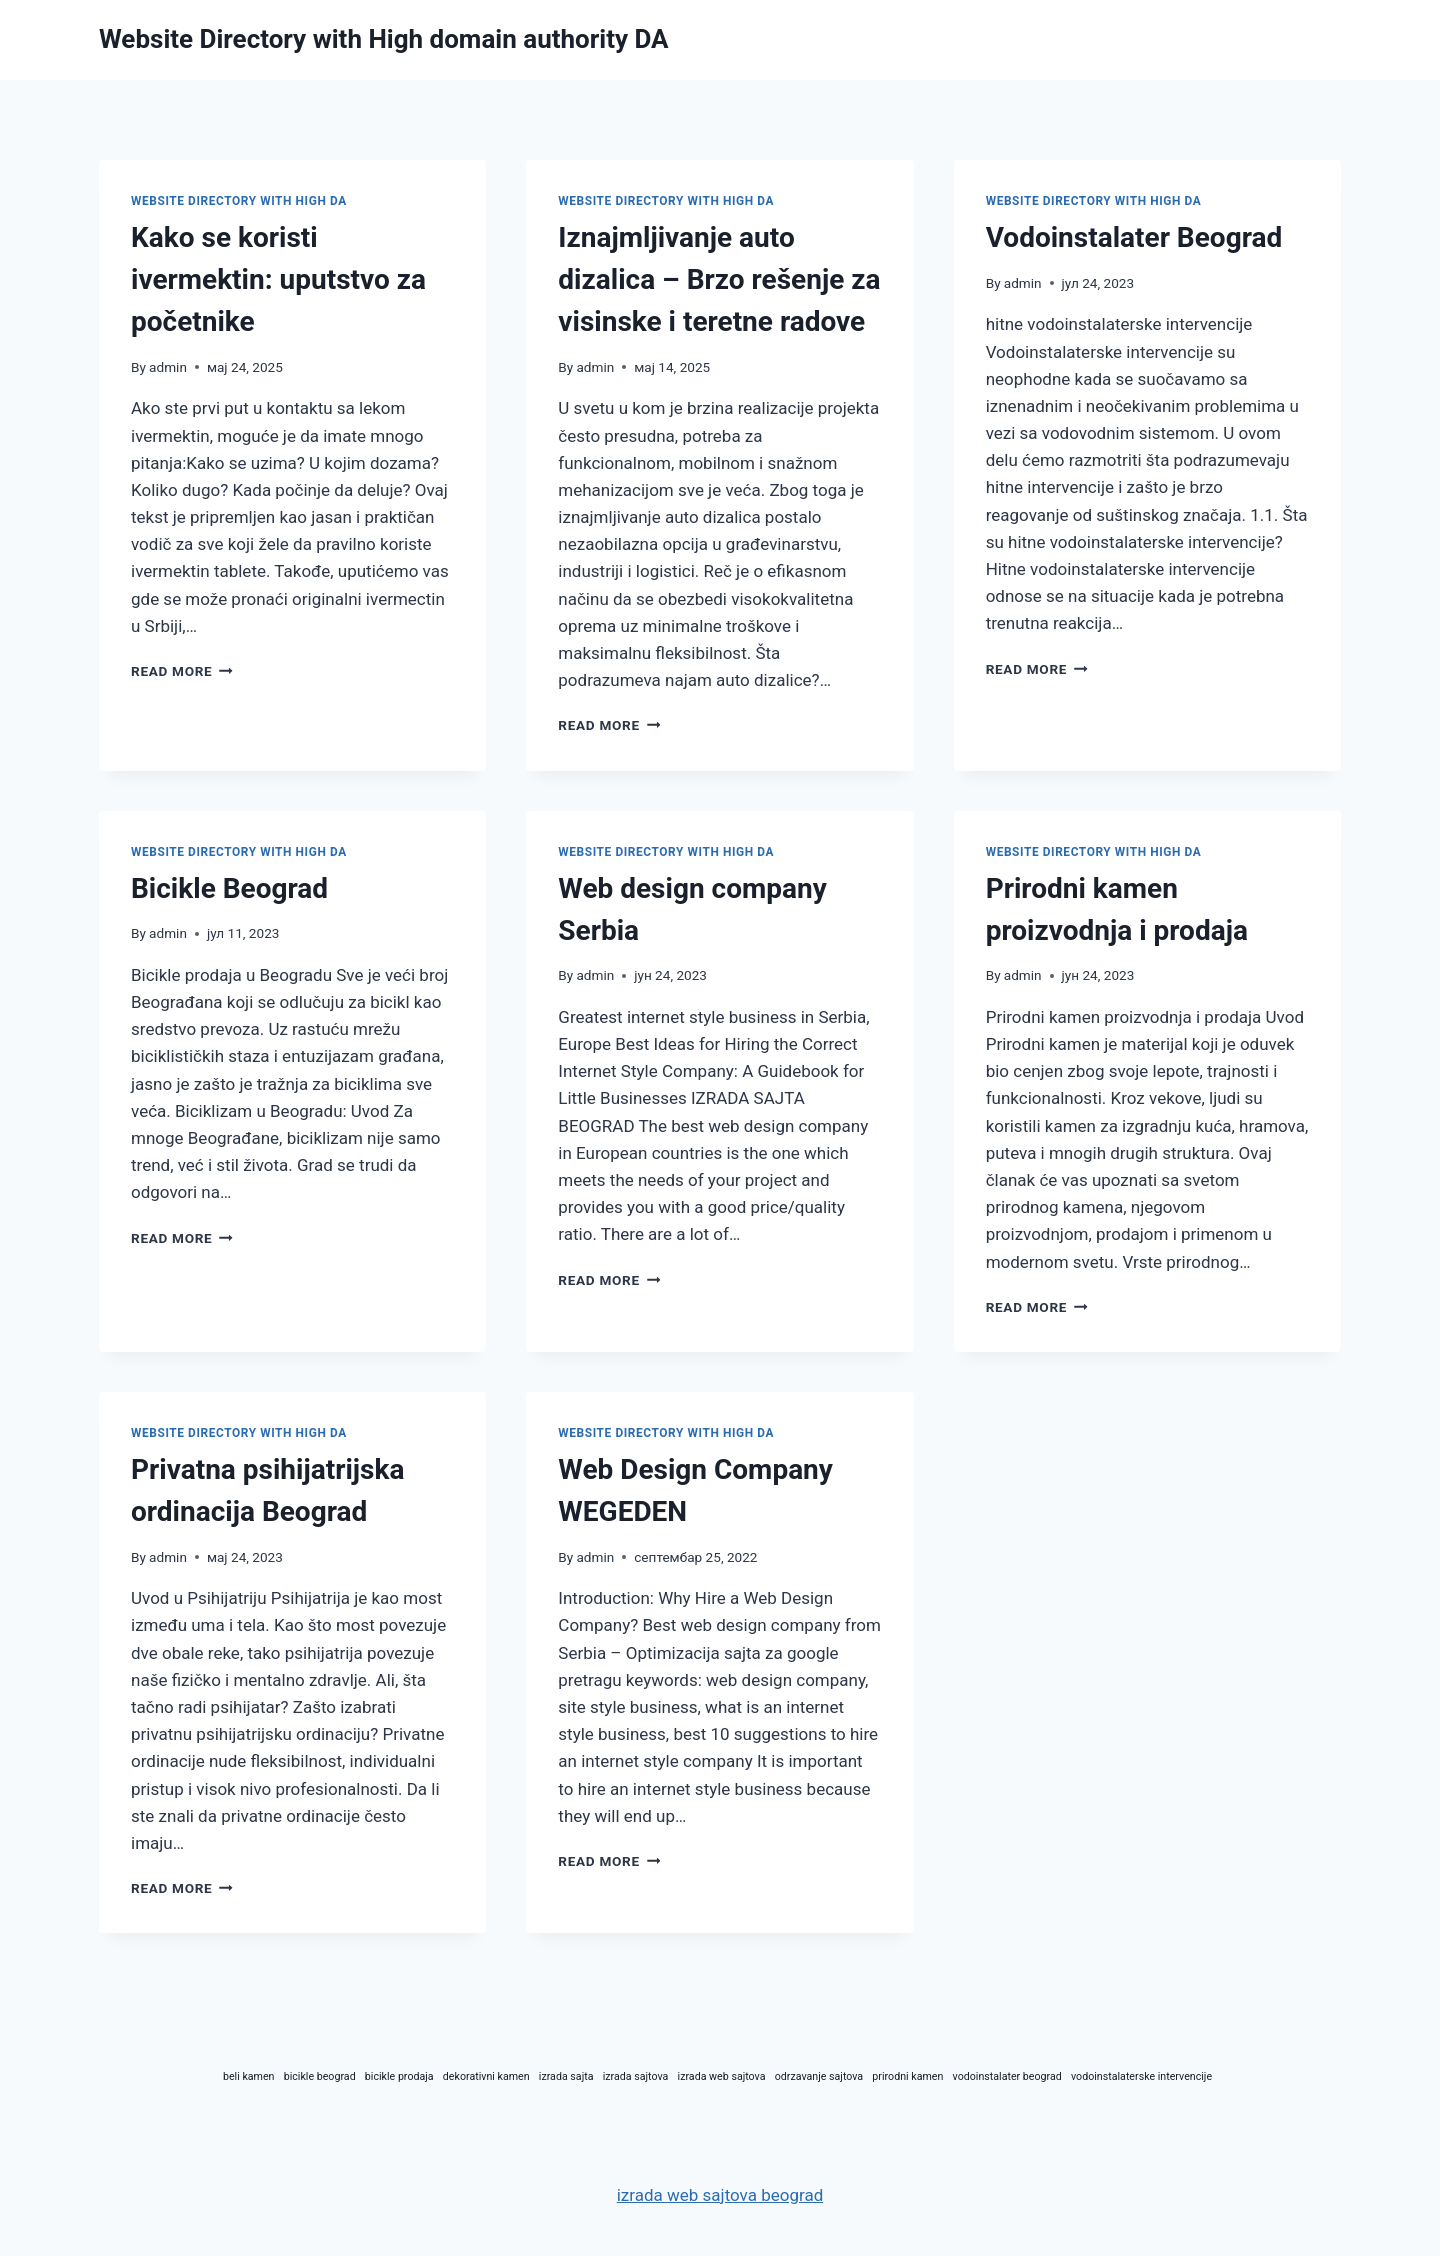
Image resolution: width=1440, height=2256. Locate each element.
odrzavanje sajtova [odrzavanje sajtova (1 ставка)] (819, 2076)
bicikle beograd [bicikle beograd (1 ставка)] (320, 2076)
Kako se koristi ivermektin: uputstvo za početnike (278, 279)
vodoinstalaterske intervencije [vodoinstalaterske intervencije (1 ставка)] (1141, 2076)
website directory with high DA (239, 201)
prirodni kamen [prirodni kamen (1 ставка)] (907, 2076)
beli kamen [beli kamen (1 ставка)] (249, 2076)
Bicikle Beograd (229, 888)
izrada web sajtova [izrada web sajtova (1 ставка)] (722, 2076)
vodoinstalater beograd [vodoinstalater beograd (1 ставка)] (1007, 2076)
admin (168, 367)
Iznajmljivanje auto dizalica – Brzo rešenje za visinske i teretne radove (719, 279)
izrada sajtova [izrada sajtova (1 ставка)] (636, 2076)
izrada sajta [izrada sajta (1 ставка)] (566, 2076)
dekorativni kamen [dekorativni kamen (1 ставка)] (486, 2076)
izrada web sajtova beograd (720, 2195)
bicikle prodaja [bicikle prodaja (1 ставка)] (399, 2076)
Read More (182, 671)
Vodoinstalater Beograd (1134, 237)
